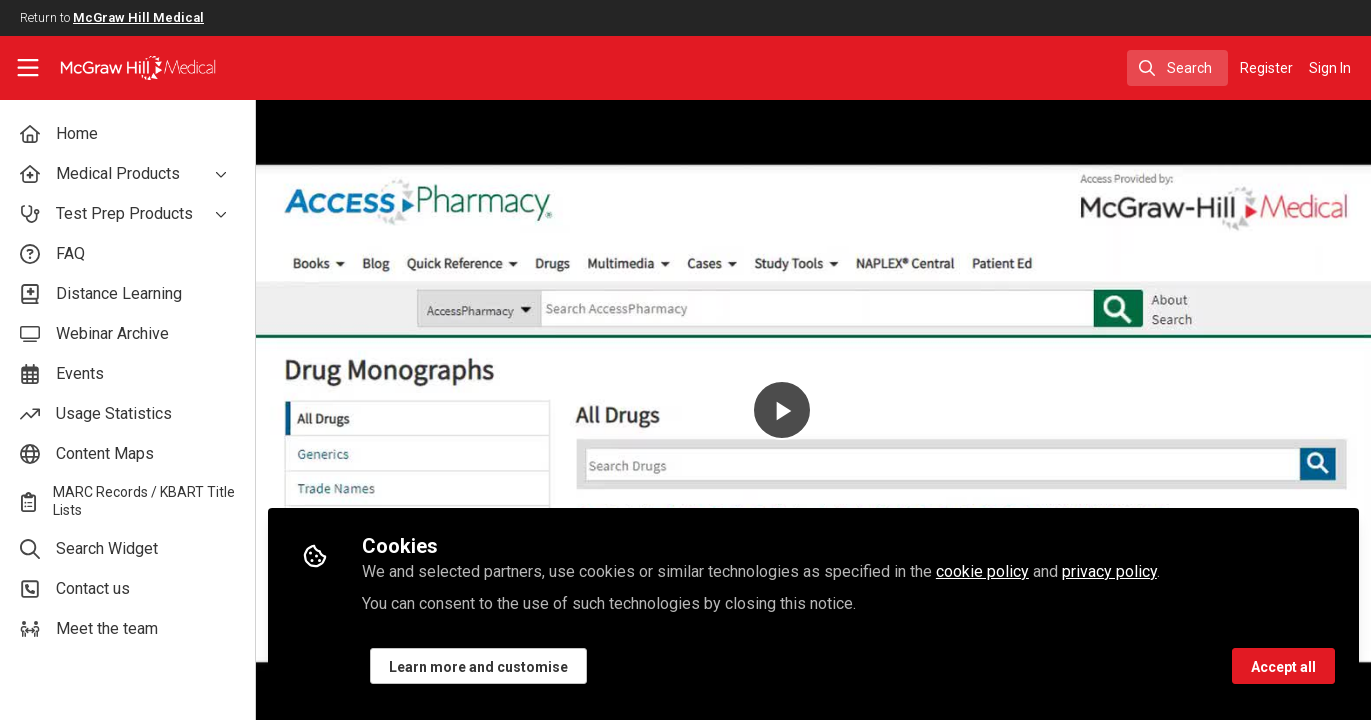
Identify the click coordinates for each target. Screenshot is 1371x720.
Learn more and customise (478, 667)
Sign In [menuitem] (1330, 68)
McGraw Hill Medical (138, 17)
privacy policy (1109, 571)
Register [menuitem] (1266, 68)
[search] (1177, 68)
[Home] (124, 68)
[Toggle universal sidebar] (28, 68)
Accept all (1283, 667)
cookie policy (982, 571)
